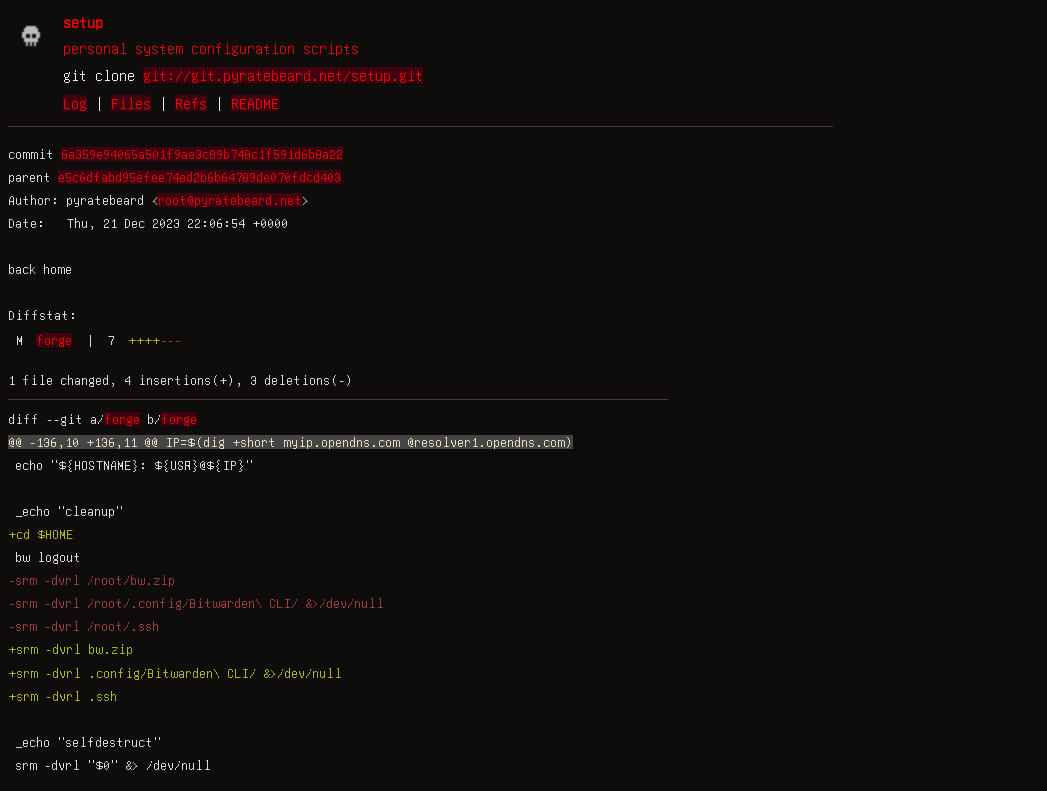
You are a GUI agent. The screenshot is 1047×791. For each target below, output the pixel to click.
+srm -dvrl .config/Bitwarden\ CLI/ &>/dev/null (175, 673)
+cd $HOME (40, 534)
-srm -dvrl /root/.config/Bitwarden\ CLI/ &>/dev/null (196, 603)
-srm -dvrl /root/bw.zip (91, 580)
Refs (191, 103)
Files (131, 103)
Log (75, 103)
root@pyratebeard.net (230, 200)
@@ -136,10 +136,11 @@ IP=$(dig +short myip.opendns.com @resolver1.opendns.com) (290, 442)
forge (54, 340)
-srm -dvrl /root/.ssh (83, 626)
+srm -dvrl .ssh (62, 696)
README (255, 103)
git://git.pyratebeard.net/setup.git (283, 75)
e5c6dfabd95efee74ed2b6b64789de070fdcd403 (199, 177)
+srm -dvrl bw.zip (70, 649)
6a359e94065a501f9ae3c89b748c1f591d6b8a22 (202, 154)
